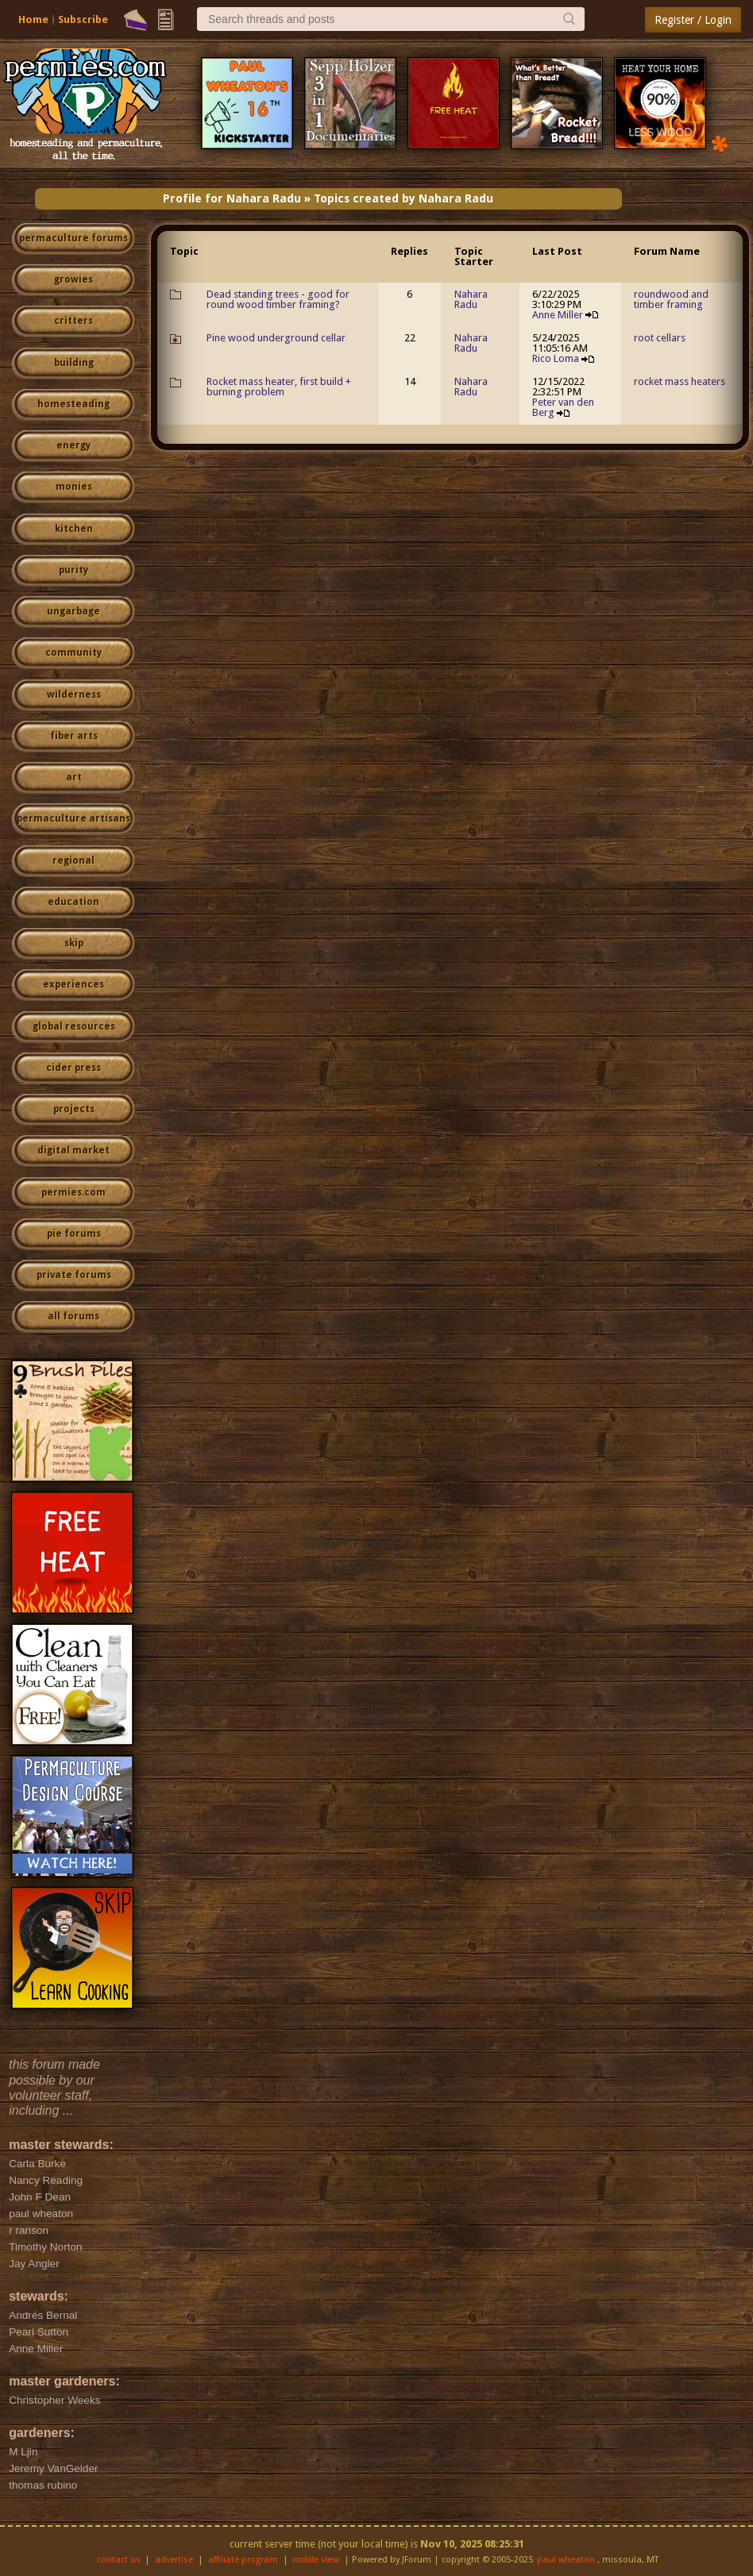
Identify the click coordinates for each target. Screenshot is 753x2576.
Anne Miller (557, 315)
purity (73, 570)
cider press (73, 1067)
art (74, 777)
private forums (74, 1274)
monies (74, 486)
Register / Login (693, 19)
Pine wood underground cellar (276, 338)
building (74, 362)
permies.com (73, 1192)
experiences (73, 984)
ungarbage (73, 611)
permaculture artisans (73, 818)
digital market (73, 1150)
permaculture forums (73, 238)
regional (73, 860)
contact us (119, 2560)
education (73, 901)
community (73, 652)
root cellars (659, 338)
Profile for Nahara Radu (232, 198)
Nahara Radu (471, 299)
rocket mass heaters (679, 381)
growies (73, 279)
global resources (74, 1026)
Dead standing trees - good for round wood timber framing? (278, 299)
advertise (174, 2560)
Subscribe (83, 19)
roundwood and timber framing (671, 299)
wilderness (74, 694)
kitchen (74, 528)
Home (33, 19)
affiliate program (243, 2560)
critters (73, 320)
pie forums (74, 1233)
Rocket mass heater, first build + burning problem (279, 386)
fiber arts (74, 735)
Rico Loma (555, 358)
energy (73, 445)
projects (74, 1109)
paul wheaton (566, 2560)
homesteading (73, 404)
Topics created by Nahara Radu (403, 198)
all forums (73, 1316)
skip (73, 943)
